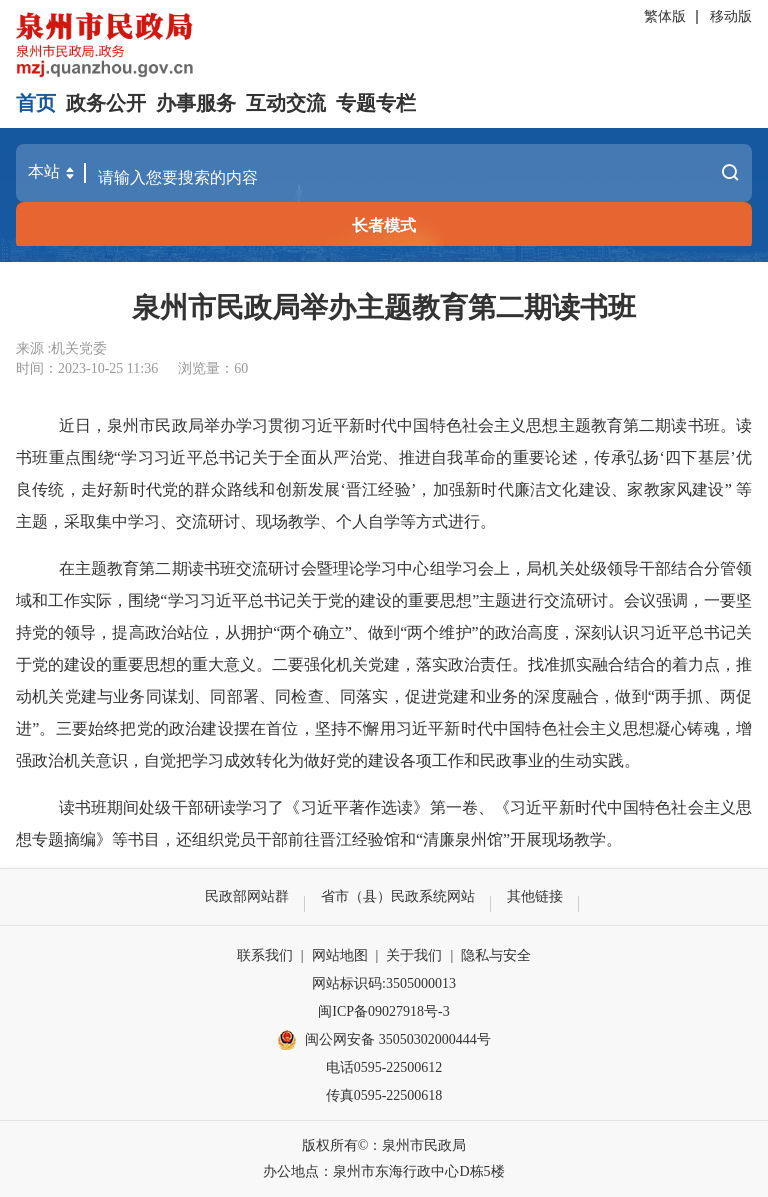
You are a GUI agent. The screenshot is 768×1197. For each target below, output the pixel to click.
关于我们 (414, 955)
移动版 (731, 16)
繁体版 (665, 16)
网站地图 (340, 955)
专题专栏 (376, 103)
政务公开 (106, 103)
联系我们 (265, 955)
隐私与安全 (496, 955)
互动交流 (286, 103)
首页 (36, 103)
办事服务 (196, 103)
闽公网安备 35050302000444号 (384, 1040)
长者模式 (384, 225)
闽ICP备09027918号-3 (383, 1011)
